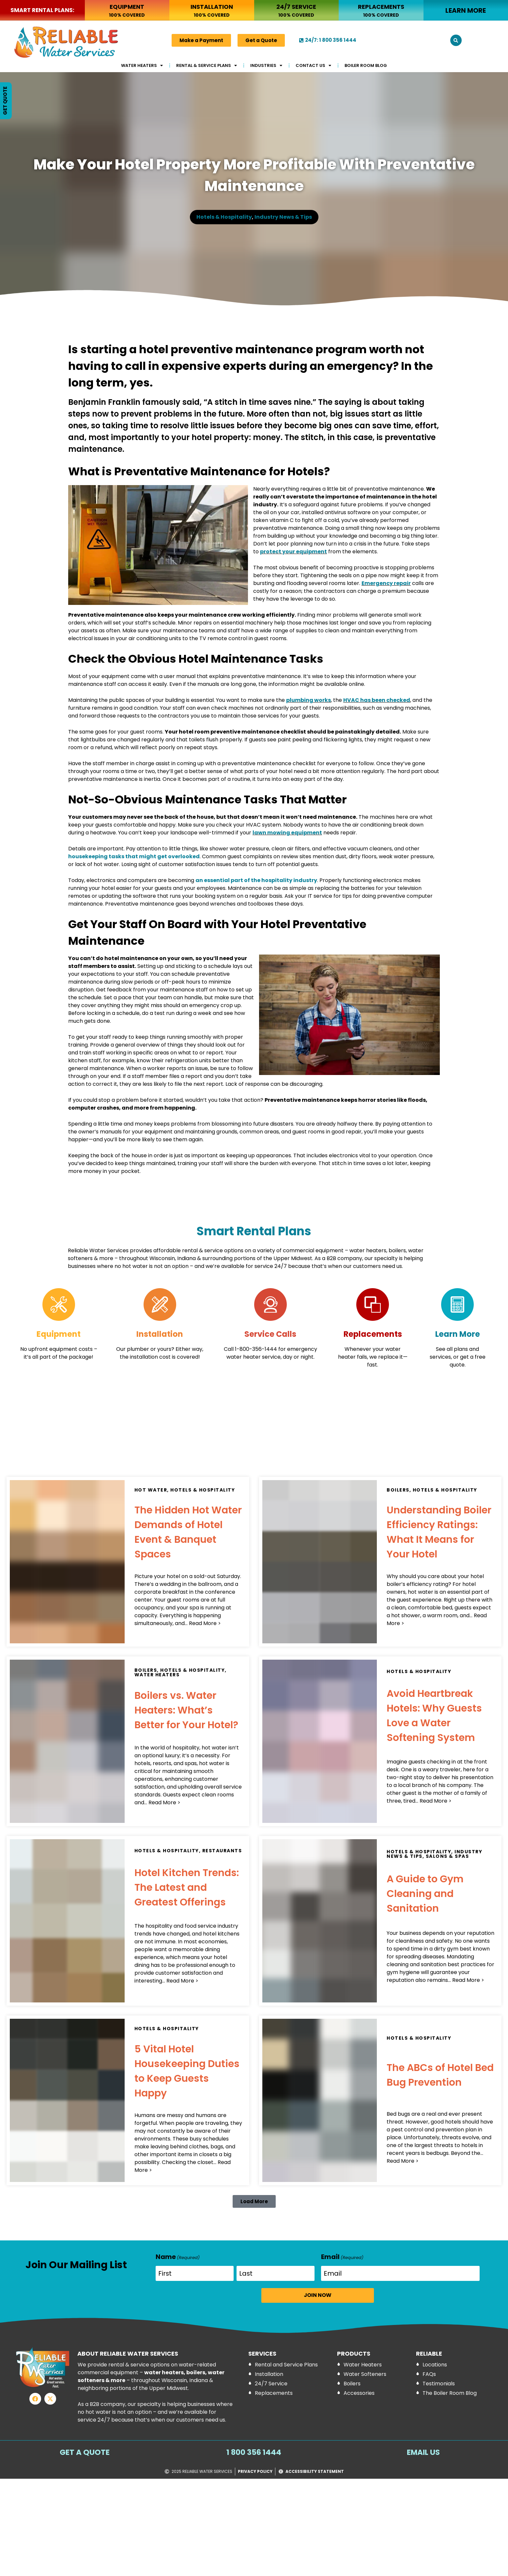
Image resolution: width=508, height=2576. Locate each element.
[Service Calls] (270, 1304)
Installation (159, 1334)
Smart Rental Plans (253, 1231)
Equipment (59, 1334)
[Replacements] (372, 1304)
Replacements (373, 1334)
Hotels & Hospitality (224, 217)
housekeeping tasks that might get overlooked (134, 856)
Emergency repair (386, 583)
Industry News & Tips (283, 217)
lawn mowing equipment (287, 832)
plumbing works (308, 700)
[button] (456, 40)
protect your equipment (293, 551)
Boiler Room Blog (366, 65)
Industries (266, 65)
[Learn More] (457, 1304)
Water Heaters (142, 65)
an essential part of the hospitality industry (256, 880)
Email (342, 2257)
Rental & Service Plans (206, 65)
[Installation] (160, 1304)
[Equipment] (58, 1304)
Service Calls (270, 1334)
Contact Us (313, 65)
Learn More (457, 1334)
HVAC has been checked (376, 700)
